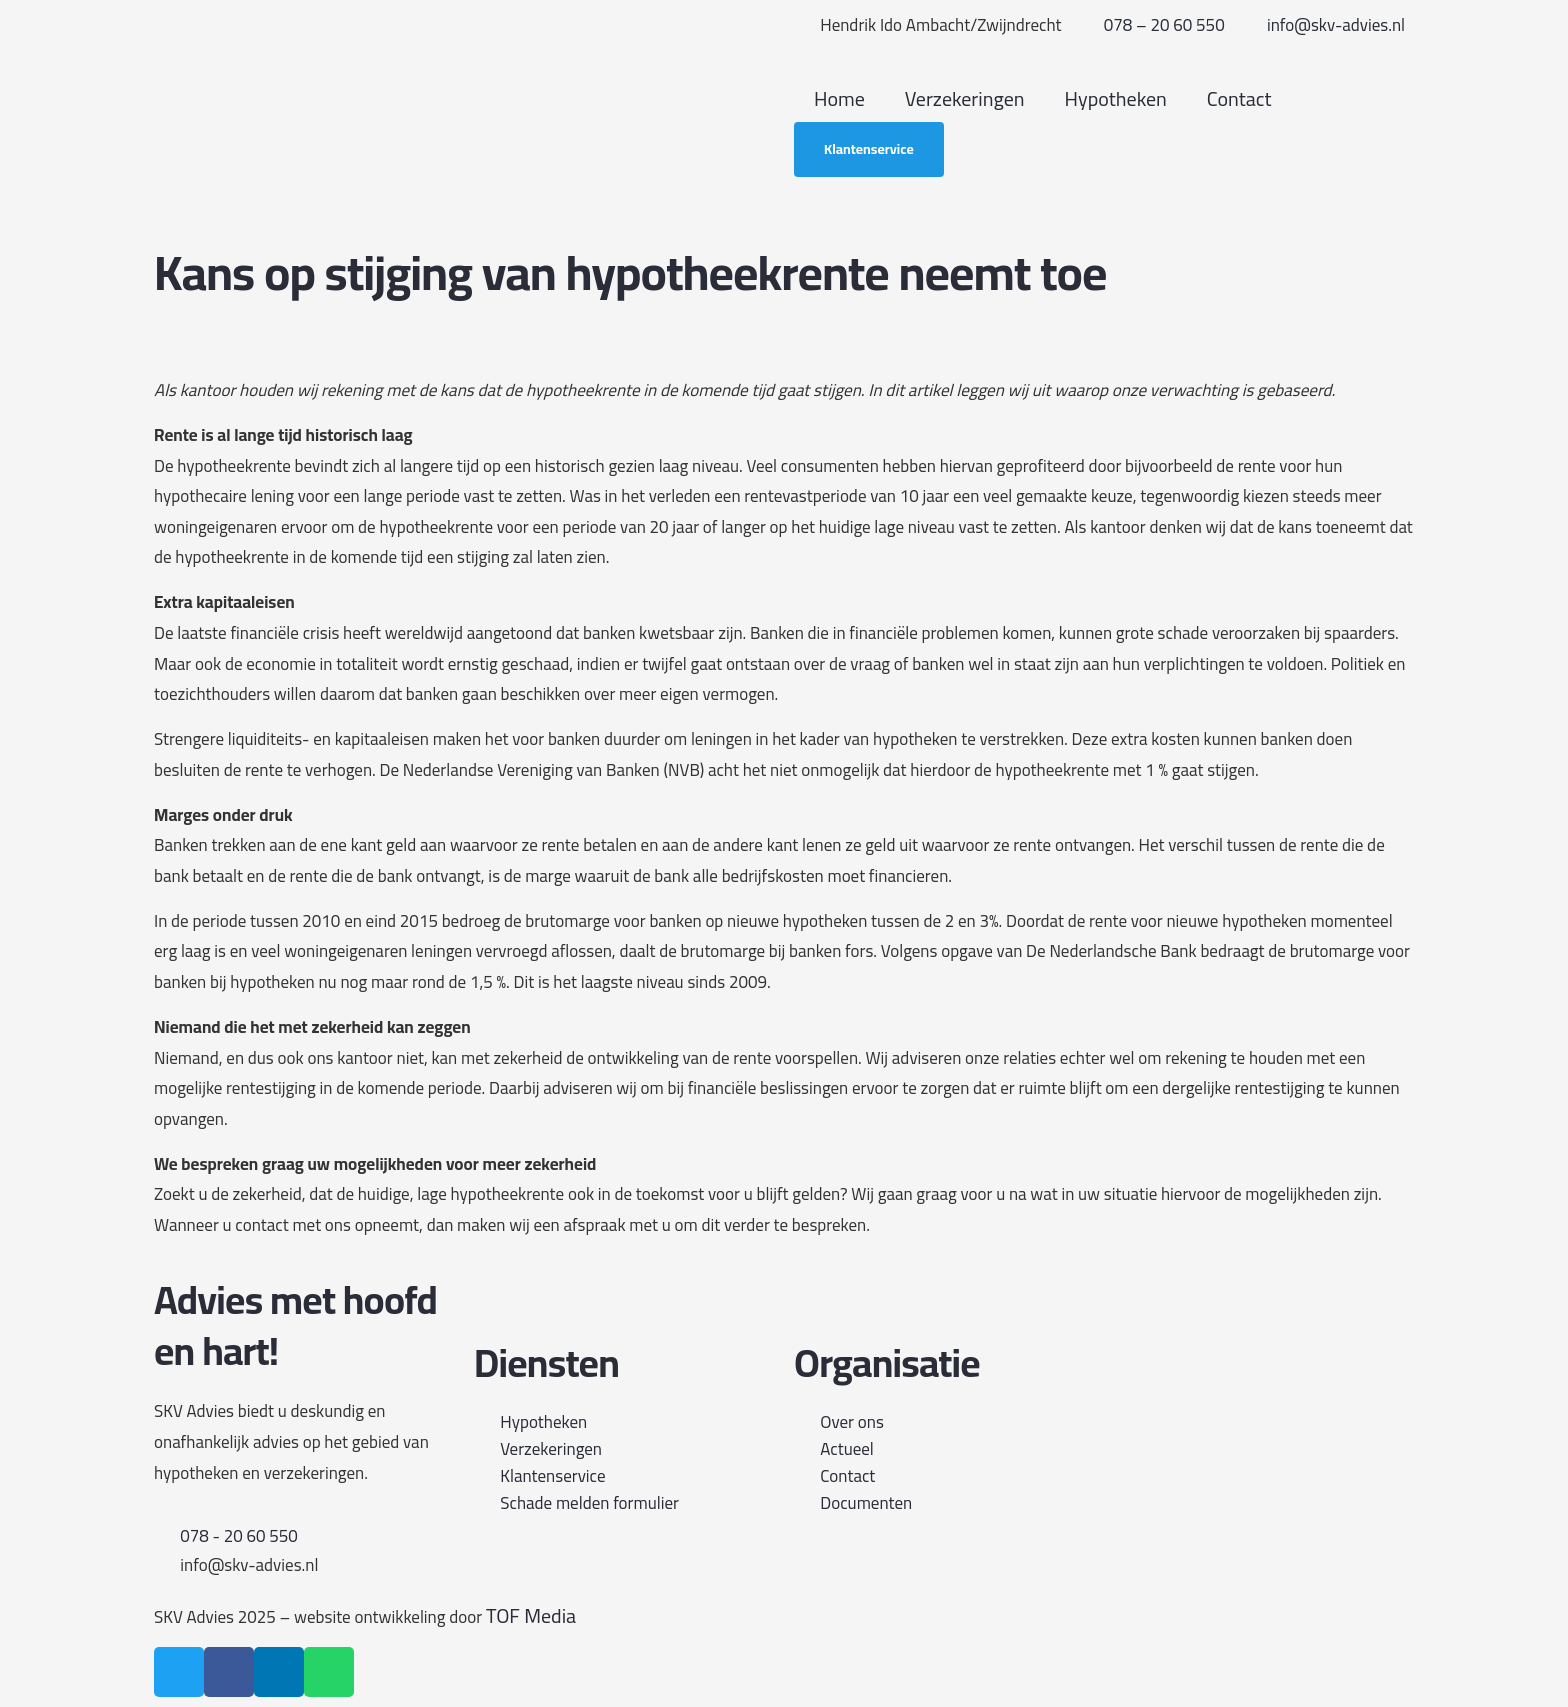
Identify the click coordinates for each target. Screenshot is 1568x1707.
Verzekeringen (965, 98)
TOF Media (531, 1615)
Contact (1239, 98)
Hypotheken (1116, 98)
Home (839, 98)
